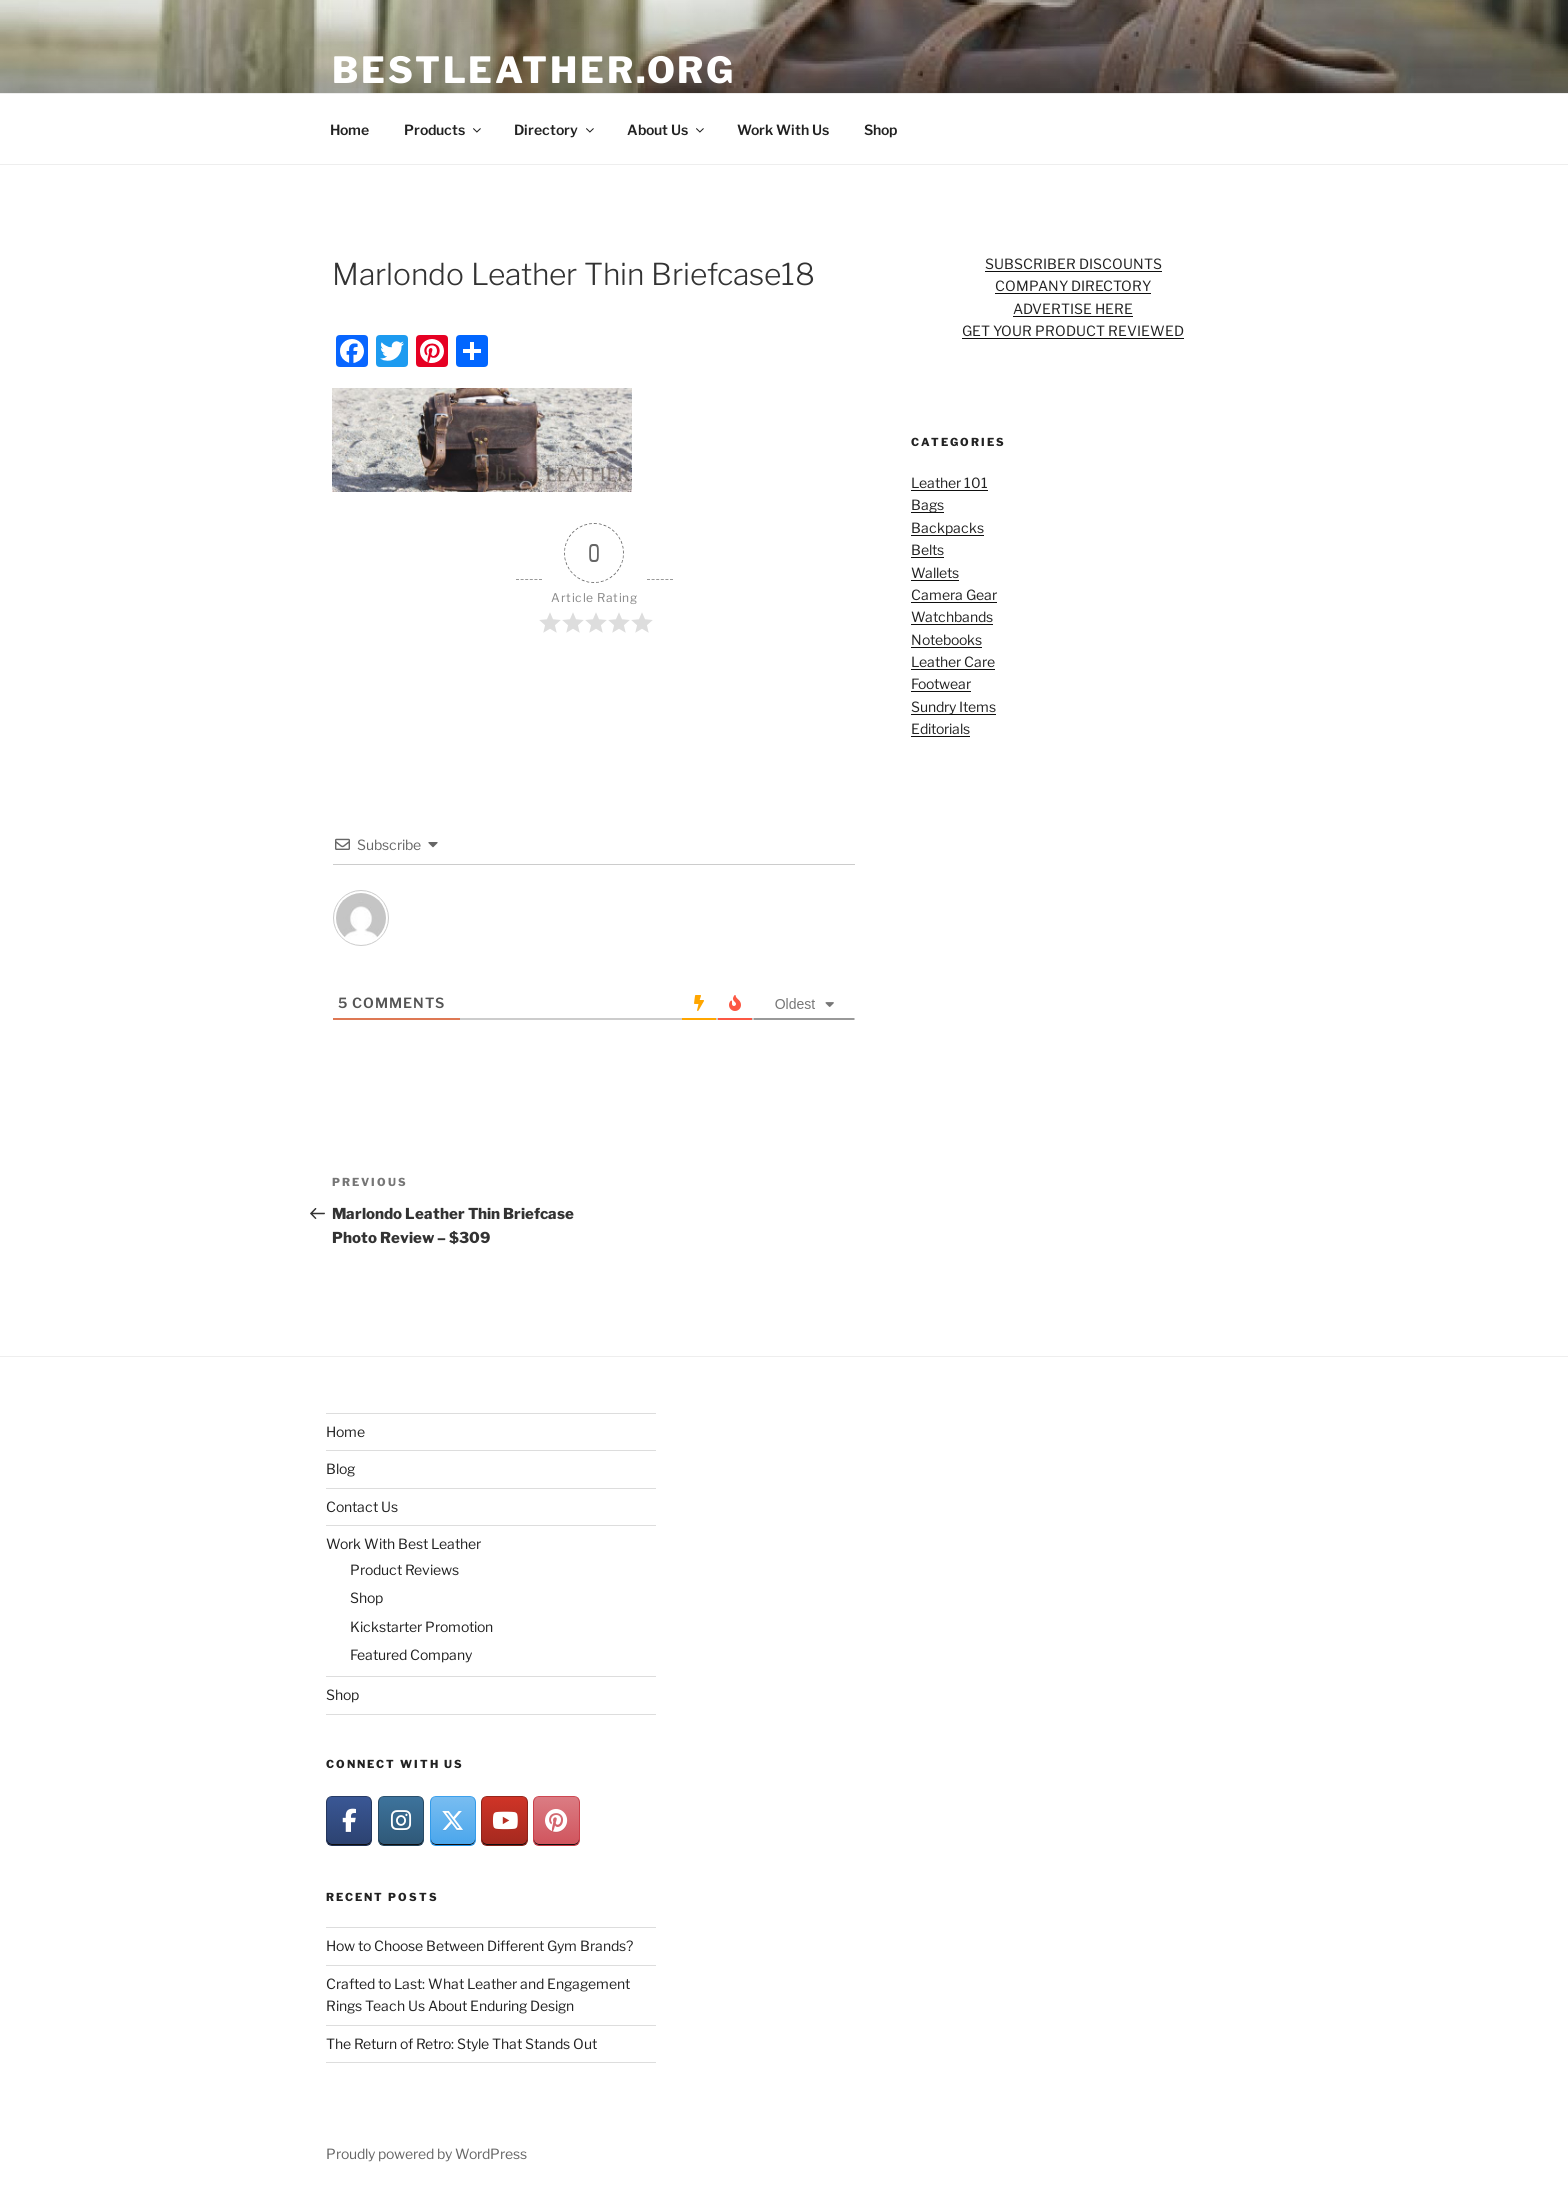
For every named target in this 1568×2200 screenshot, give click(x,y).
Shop (880, 129)
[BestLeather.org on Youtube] (504, 1820)
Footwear (941, 683)
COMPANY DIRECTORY (1073, 285)
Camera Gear (954, 594)
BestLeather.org (534, 70)
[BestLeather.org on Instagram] (401, 1820)
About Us (667, 129)
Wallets (935, 572)
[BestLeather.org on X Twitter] (453, 1820)
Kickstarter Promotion (421, 1626)
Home (349, 129)
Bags (927, 504)
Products (444, 129)
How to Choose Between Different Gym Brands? (479, 1945)
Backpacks (947, 527)
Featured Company (411, 1654)
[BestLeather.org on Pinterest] (556, 1820)
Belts (927, 549)
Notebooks (946, 639)
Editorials (940, 728)
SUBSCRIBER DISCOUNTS (1073, 263)
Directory (555, 129)
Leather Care (953, 661)
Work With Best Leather (403, 1543)
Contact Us (362, 1506)
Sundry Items (953, 706)
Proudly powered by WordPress (426, 2153)
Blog (340, 1468)
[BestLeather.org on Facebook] (349, 1820)
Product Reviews (404, 1569)
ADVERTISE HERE (1073, 308)
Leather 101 (949, 482)
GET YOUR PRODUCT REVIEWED (1073, 330)
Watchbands (952, 616)
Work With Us (783, 129)
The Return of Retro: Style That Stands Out (461, 2043)
